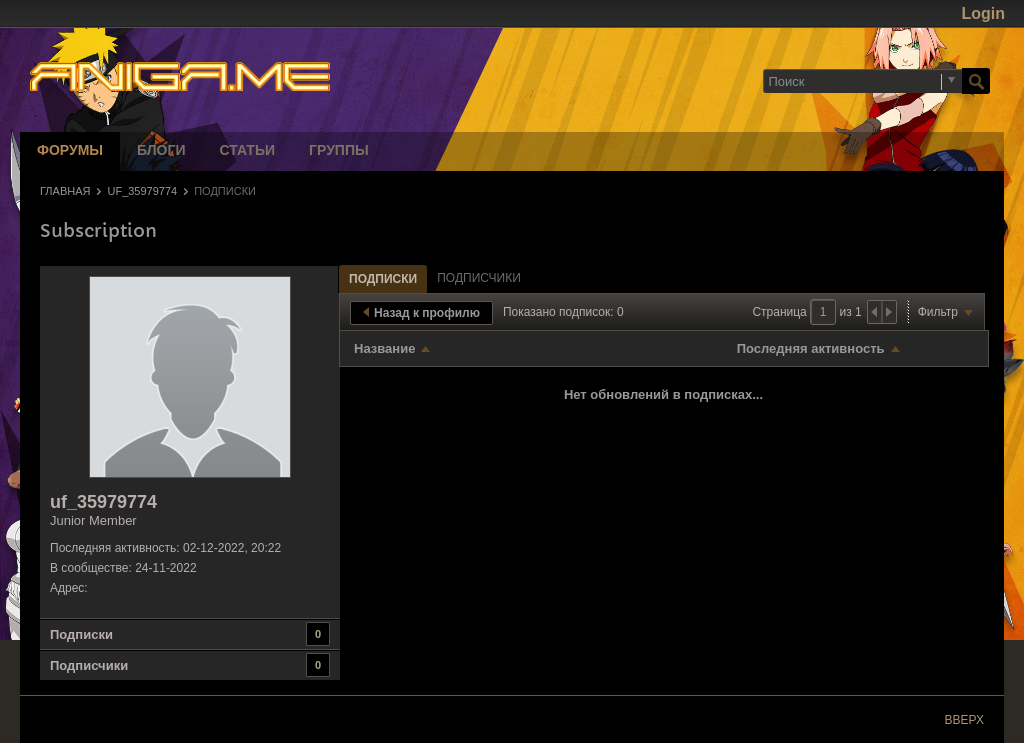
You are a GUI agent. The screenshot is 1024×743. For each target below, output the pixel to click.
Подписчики (89, 665)
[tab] (383, 278)
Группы (339, 151)
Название (384, 348)
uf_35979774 (142, 191)
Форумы (70, 151)
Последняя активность (811, 348)
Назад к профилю (421, 313)
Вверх (964, 720)
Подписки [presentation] (383, 279)
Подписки (81, 634)
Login (983, 13)
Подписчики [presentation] (479, 278)
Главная (65, 191)
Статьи (248, 151)
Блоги (161, 151)
